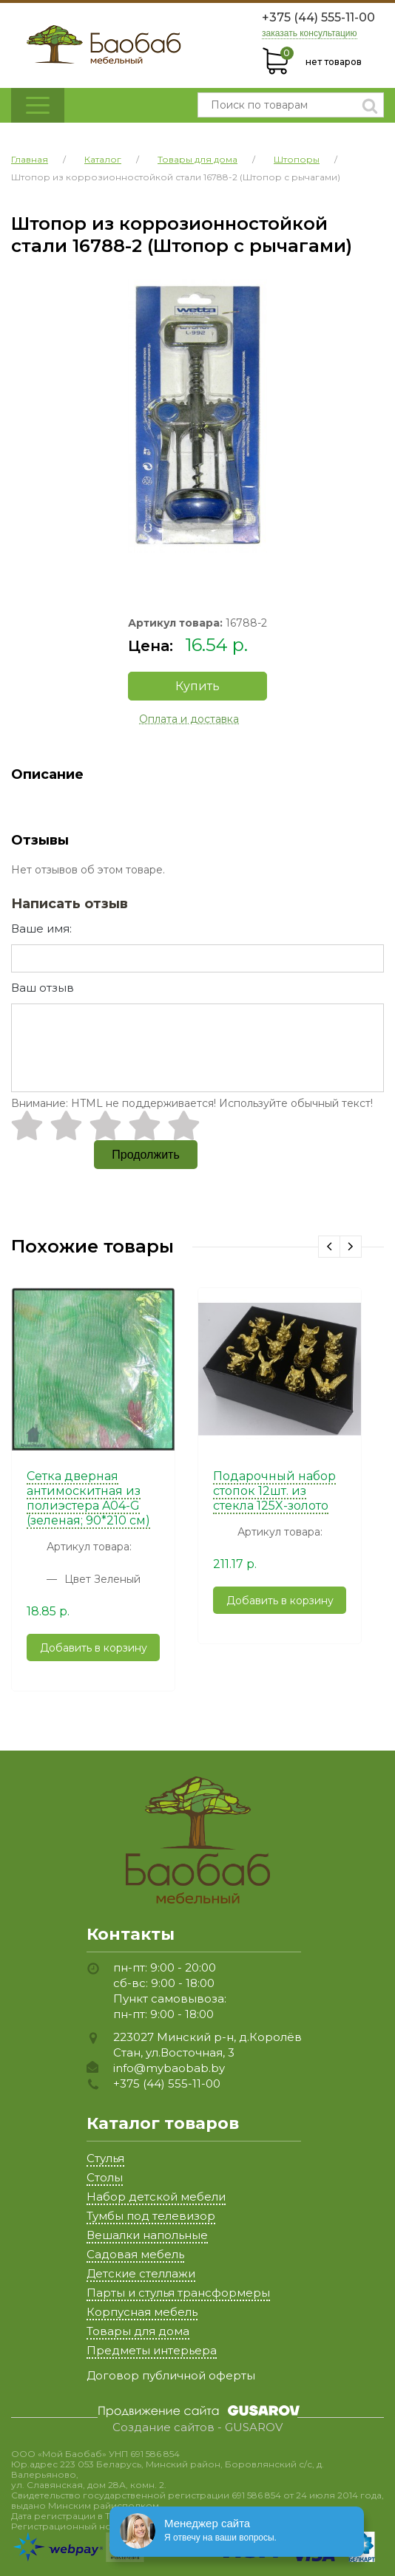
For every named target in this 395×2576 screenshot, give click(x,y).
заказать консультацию (309, 33)
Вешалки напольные (147, 2235)
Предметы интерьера (152, 2350)
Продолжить (145, 1154)
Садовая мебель (135, 2254)
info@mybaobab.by (169, 2068)
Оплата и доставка (189, 719)
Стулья (105, 2158)
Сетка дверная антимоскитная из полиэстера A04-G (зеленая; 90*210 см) (88, 1498)
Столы (105, 2177)
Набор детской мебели (156, 2197)
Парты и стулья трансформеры (178, 2293)
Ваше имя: (41, 928)
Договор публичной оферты (171, 2375)
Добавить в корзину (93, 1648)
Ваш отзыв (42, 988)
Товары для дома (138, 2331)
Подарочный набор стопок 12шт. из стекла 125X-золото (274, 1491)
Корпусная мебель (142, 2312)
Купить (197, 686)
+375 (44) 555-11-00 (318, 17)
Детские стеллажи (141, 2273)
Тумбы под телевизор (151, 2216)
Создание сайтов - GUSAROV (197, 2427)
